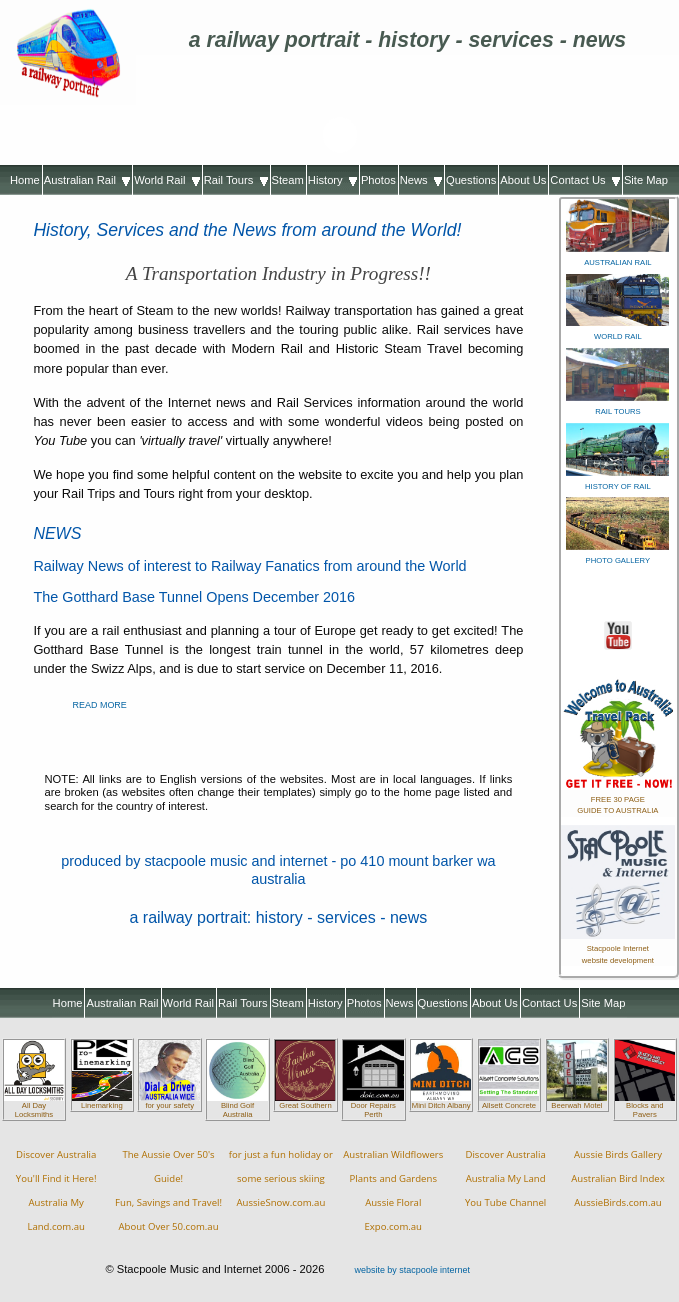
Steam (288, 180)
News (421, 180)
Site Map (646, 180)
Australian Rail (87, 180)
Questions (471, 180)
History (332, 180)
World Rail (167, 180)
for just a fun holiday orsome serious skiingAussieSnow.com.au (281, 1178)
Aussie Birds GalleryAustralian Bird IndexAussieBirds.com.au (618, 1178)
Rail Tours (236, 180)
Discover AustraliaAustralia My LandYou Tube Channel (505, 1178)
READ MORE (100, 705)
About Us (523, 180)
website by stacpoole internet (412, 1270)
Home (25, 180)
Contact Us (585, 180)
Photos (378, 180)
